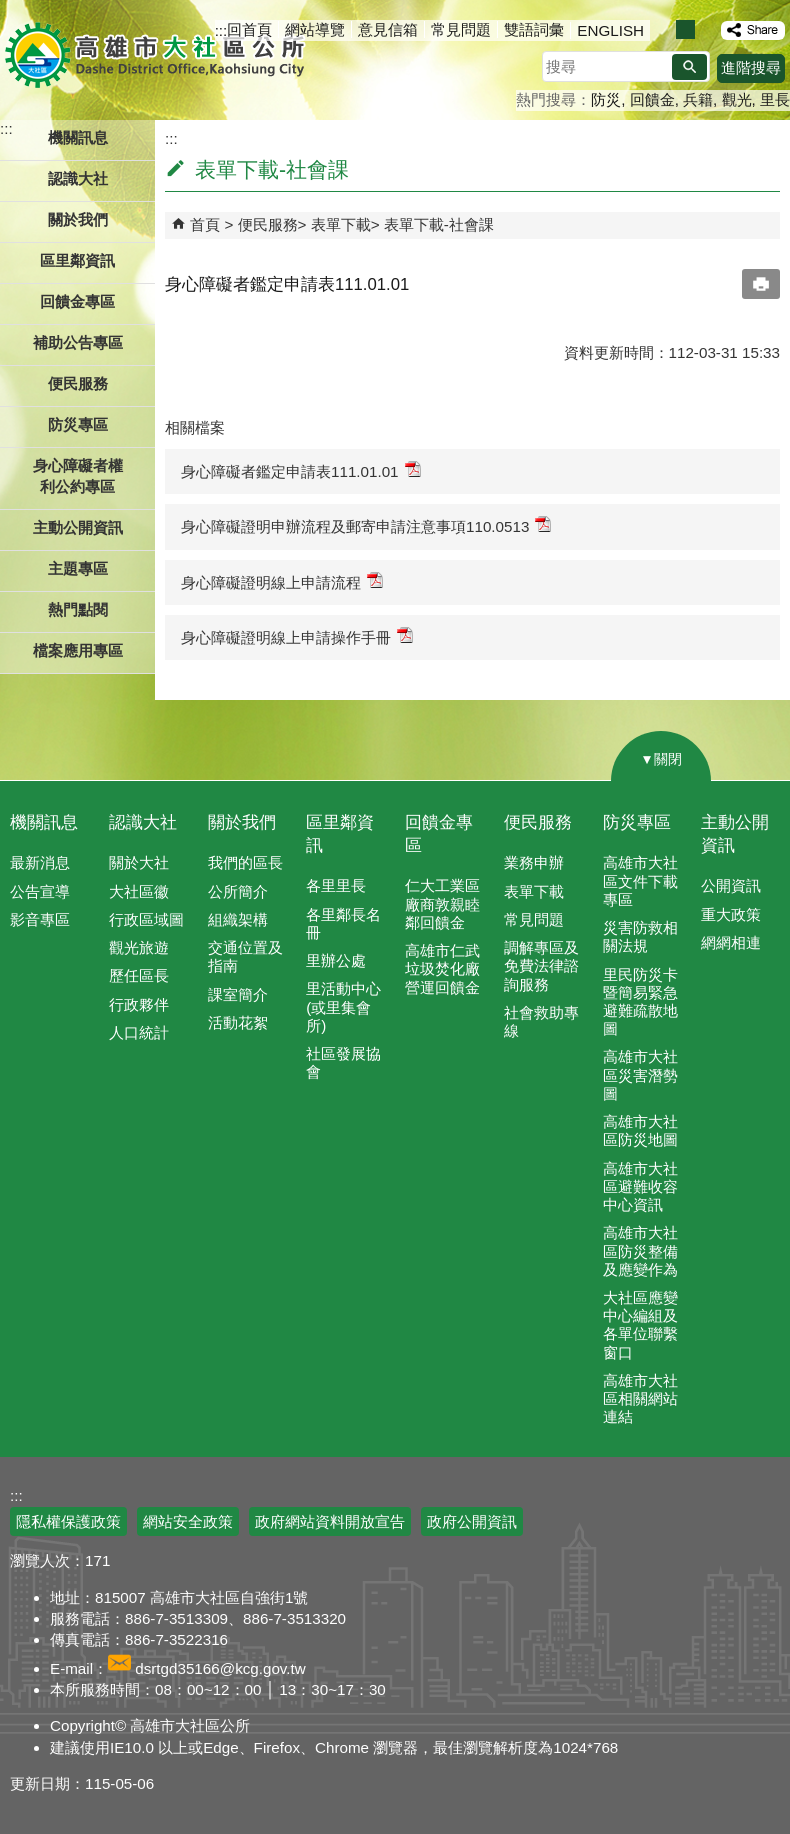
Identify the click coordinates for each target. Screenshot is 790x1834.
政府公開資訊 (472, 1521)
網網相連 (731, 942)
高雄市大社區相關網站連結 (640, 1398)
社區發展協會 (343, 1062)
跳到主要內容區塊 (10, 10)
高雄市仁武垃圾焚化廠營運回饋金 (442, 968)
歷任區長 (139, 975)
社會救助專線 (541, 1021)
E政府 (618, 1509)
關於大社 (139, 862)
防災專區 (637, 822)
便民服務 (268, 224)
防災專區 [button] (78, 424)
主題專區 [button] (78, 568)
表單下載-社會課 (439, 224)
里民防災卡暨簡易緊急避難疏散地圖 (640, 1002)
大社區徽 (139, 891)
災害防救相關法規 (640, 936)
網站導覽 (315, 29)
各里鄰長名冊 (343, 923)
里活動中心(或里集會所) (343, 1006)
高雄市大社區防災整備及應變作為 (640, 1250)
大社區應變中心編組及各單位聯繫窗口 (640, 1325)
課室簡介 (238, 994)
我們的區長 (245, 862)
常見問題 (461, 29)
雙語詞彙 (534, 29)
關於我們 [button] (78, 219)
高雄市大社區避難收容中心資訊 (640, 1186)
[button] (689, 67)
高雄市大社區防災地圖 (640, 1130)
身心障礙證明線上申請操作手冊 (297, 636)
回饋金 (652, 99)
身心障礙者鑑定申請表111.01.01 (301, 470)
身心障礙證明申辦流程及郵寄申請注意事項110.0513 (366, 525)
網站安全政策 (188, 1521)
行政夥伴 (139, 1004)
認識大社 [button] (78, 178)
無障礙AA (717, 1511)
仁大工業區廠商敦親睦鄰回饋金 (442, 903)
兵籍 (698, 99)
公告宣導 (40, 891)
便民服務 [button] (78, 383)
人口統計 (139, 1032)
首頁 (205, 224)
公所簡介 (238, 891)
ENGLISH (610, 30)
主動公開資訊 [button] (78, 527)
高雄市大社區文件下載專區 (640, 880)
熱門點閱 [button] (78, 609)
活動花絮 (238, 1022)
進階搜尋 (751, 67)
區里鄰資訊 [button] (77, 260)
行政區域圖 (146, 919)
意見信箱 (388, 29)
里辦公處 (336, 960)
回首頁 (249, 29)
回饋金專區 (77, 301)
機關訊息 (44, 822)
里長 (775, 99)
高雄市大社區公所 (157, 55)
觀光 (737, 99)
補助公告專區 (78, 342)
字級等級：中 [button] (685, 29)
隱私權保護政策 (68, 1521)
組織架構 (238, 919)
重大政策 (731, 914)
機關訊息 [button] (78, 137)
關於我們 (242, 822)
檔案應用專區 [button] (78, 650)
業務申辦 (534, 862)
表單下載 (341, 224)
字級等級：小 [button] (664, 29)
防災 (606, 99)
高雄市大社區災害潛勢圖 (640, 1074)
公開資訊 (731, 885)
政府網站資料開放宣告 (330, 1521)
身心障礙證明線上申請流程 (282, 581)
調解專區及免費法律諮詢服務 (541, 965)
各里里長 (336, 885)
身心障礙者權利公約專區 (78, 476)
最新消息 (40, 862)
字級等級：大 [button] (706, 29)
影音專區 (40, 919)
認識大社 (143, 822)
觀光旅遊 (139, 947)
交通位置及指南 (245, 956)
